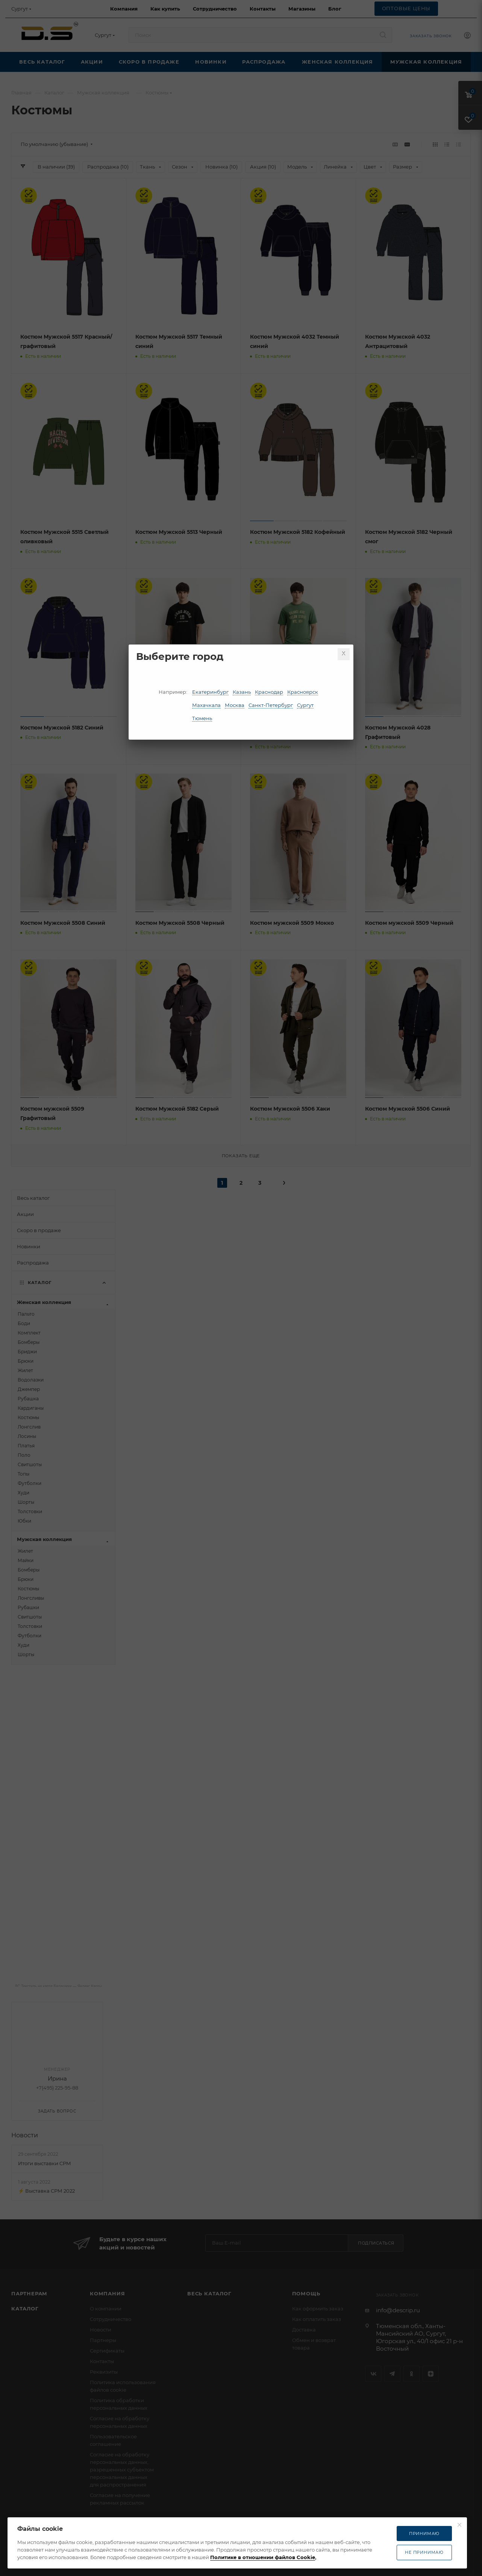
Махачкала (206, 705)
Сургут (305, 705)
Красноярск (302, 692)
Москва (234, 705)
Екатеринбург (210, 692)
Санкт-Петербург (271, 705)
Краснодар (269, 692)
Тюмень (202, 718)
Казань (242, 692)
